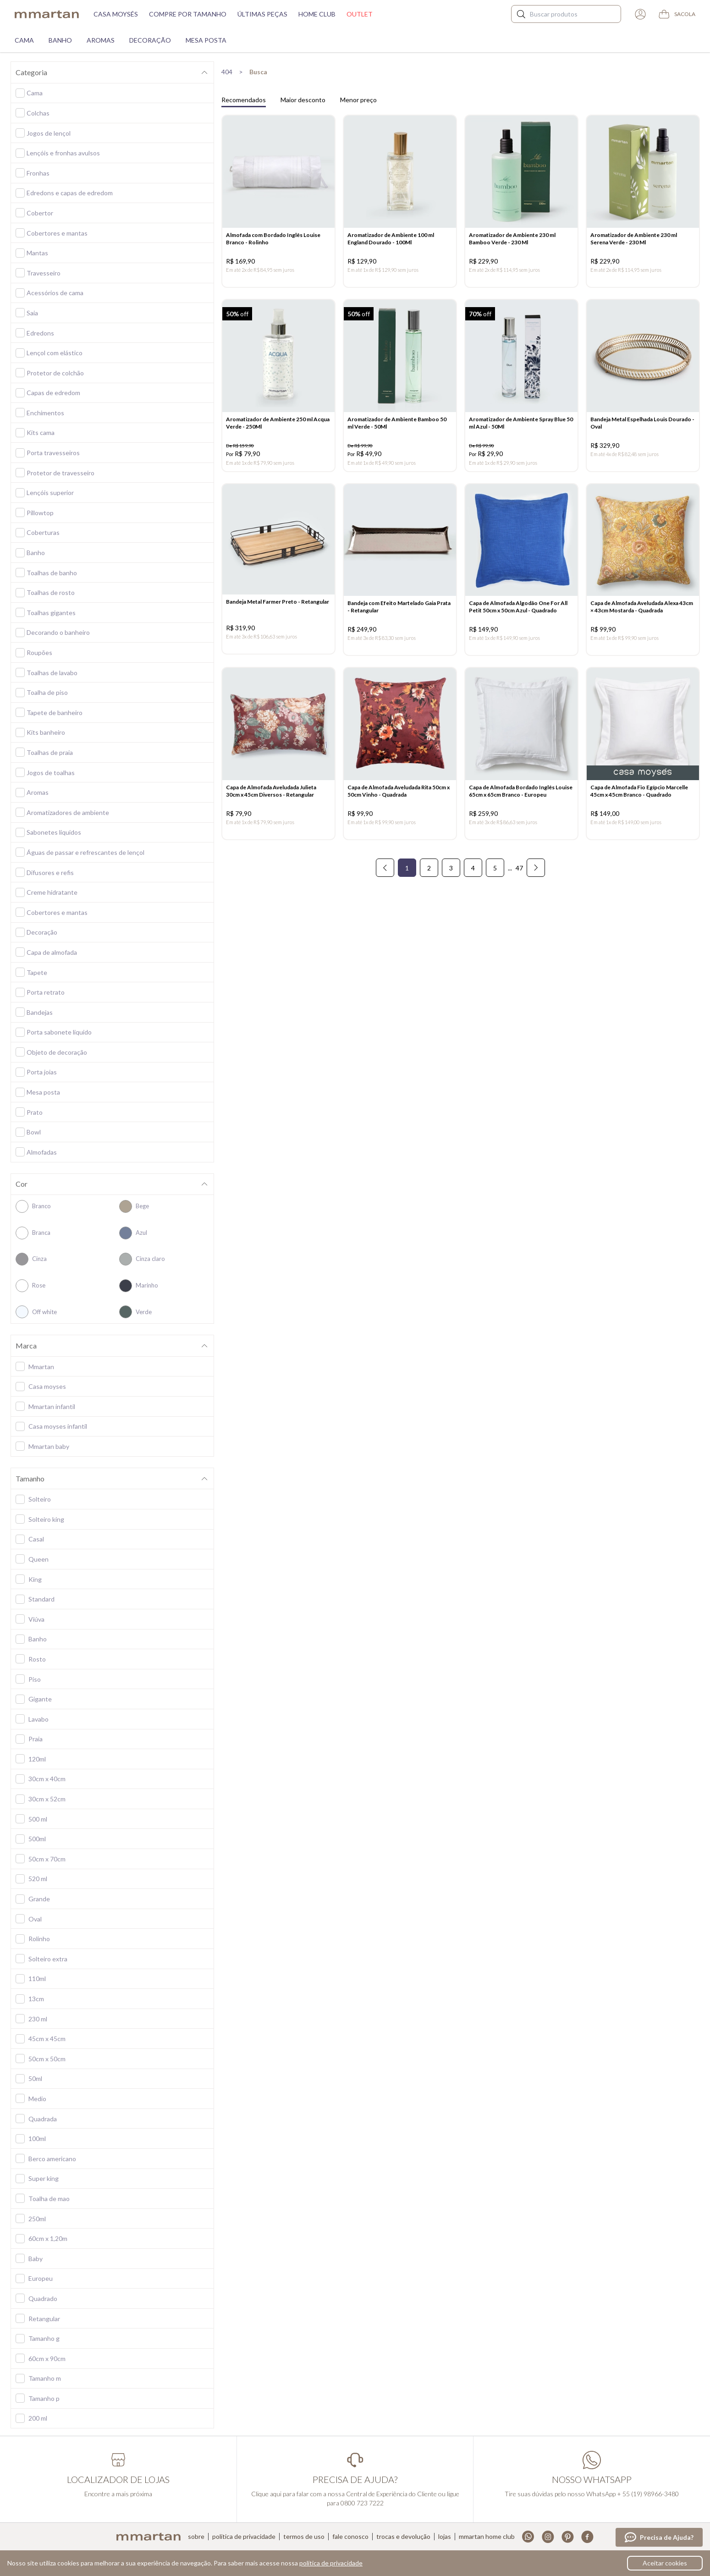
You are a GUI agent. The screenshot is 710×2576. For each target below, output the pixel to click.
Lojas (444, 2536)
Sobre (196, 2536)
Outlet (360, 14)
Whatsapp (528, 2537)
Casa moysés (116, 14)
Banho (60, 40)
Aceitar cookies (665, 2563)
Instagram (548, 2537)
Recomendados (243, 100)
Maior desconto (303, 100)
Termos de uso (304, 2536)
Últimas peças (262, 14)
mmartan (47, 14)
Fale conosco (350, 2536)
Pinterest (567, 2537)
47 (519, 868)
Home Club (317, 14)
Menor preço (358, 100)
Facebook (587, 2537)
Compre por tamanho (187, 14)
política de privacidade (331, 2563)
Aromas (101, 40)
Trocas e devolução (403, 2536)
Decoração (150, 40)
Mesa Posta (206, 40)
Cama (24, 40)
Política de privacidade (243, 2536)
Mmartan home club (487, 2536)
